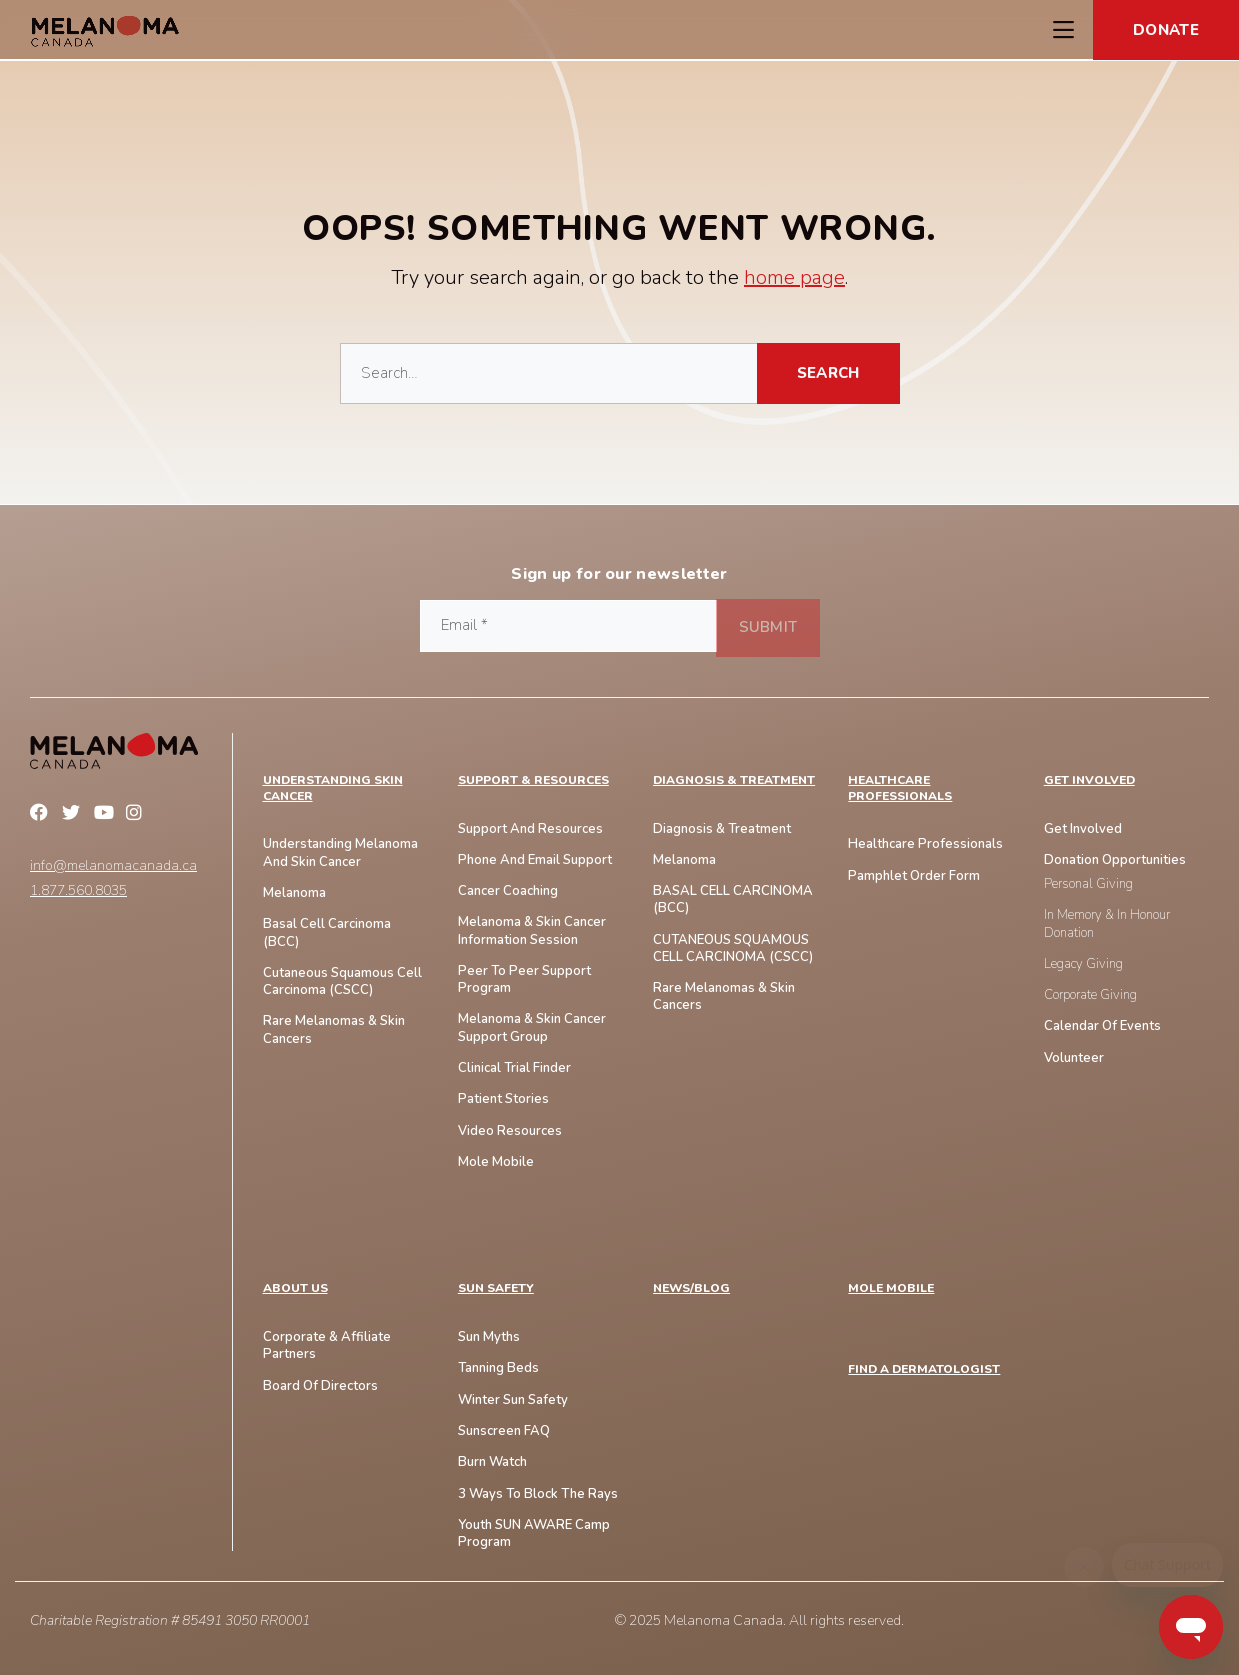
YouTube (106, 815)
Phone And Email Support (535, 860)
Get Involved (1089, 780)
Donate (1166, 30)
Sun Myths (489, 1337)
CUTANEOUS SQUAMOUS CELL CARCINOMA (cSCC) (733, 949)
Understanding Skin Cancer (333, 788)
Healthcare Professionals (900, 788)
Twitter (74, 815)
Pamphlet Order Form (914, 876)
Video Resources (510, 1131)
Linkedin (170, 815)
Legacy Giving (1083, 964)
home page (794, 277)
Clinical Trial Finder (514, 1068)
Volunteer (1074, 1058)
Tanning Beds (498, 1368)
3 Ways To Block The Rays (538, 1494)
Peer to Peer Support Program (524, 980)
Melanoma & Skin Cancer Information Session (532, 931)
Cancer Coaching (508, 891)
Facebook (42, 815)
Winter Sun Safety (513, 1400)
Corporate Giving (1090, 995)
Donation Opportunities (1115, 860)
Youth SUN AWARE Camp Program (534, 1534)
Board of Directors (320, 1386)
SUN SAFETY (496, 1288)
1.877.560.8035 (78, 891)
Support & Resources (533, 780)
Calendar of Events (1102, 1026)
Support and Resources (530, 829)
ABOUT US (295, 1288)
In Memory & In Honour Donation (1107, 924)
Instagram (138, 815)
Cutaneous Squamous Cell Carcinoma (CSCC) (342, 982)
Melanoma (294, 893)
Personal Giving (1088, 884)
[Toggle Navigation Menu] (1063, 30)
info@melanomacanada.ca (113, 866)
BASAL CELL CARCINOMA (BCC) (733, 900)
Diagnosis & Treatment (734, 780)
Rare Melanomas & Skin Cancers (724, 997)
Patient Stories (503, 1099)
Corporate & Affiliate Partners (327, 1346)
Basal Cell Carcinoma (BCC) (327, 933)
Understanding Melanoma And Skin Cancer (340, 853)
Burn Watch (492, 1462)
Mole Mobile (496, 1162)
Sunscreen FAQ (504, 1431)
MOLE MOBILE (891, 1288)
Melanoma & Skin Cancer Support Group (532, 1028)
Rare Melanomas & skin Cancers (334, 1030)
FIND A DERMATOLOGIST (924, 1369)
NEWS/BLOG (691, 1288)
